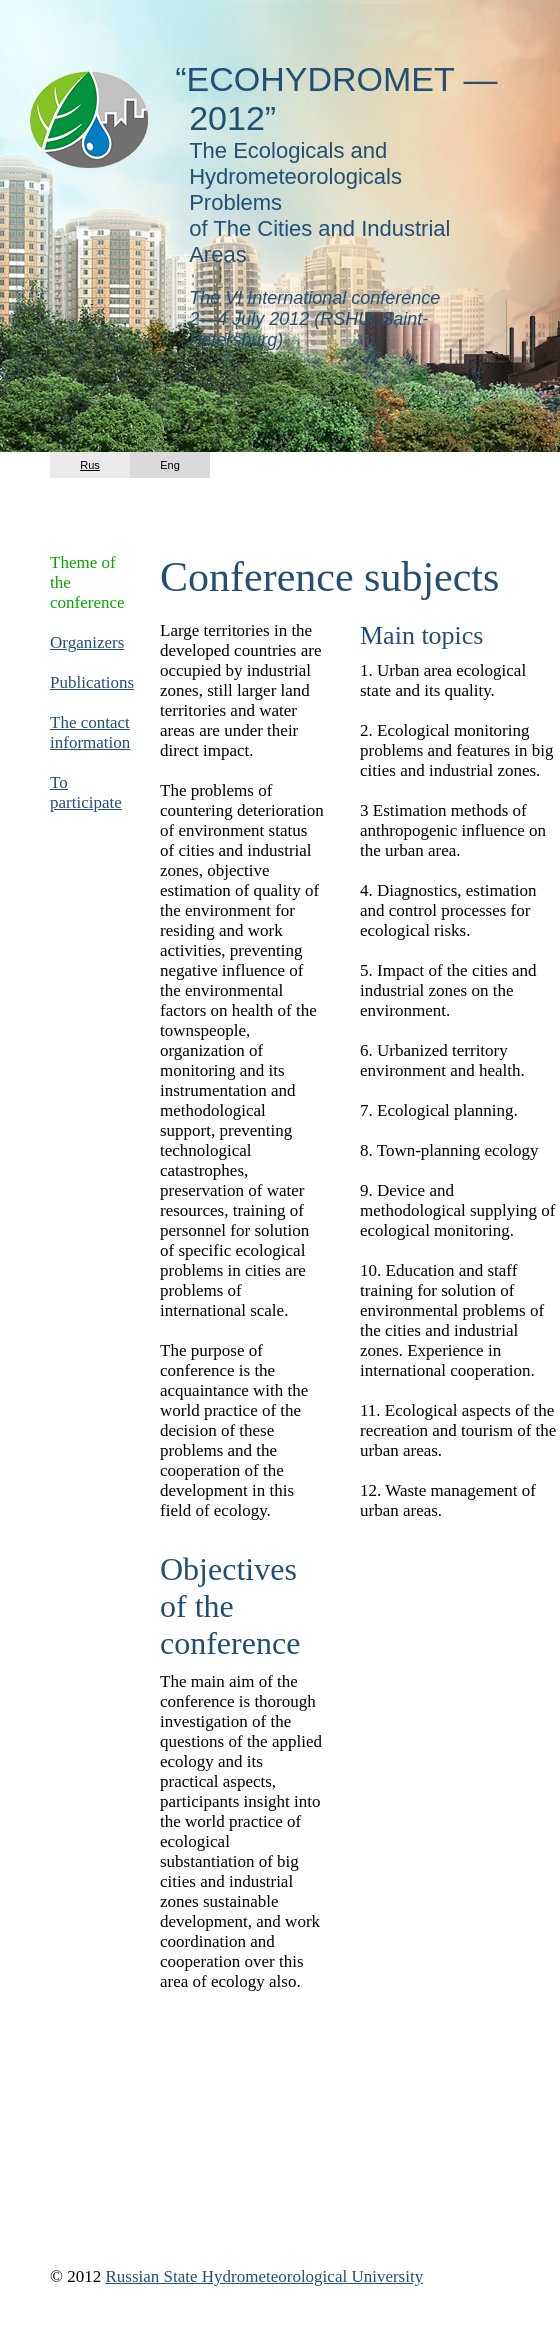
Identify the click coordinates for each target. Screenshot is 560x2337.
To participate (86, 792)
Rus (90, 465)
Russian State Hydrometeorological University (264, 2276)
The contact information (90, 732)
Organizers (87, 642)
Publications (92, 682)
